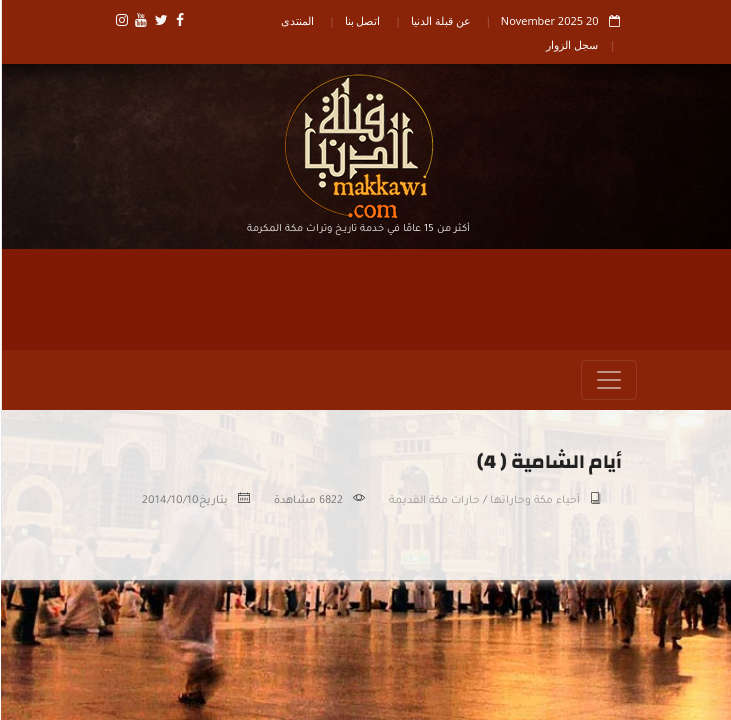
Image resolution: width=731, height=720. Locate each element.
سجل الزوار (571, 44)
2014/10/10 (169, 501)
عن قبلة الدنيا (440, 20)
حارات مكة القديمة (433, 501)
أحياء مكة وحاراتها (534, 501)
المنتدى (296, 20)
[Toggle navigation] (608, 380)
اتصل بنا (362, 20)
